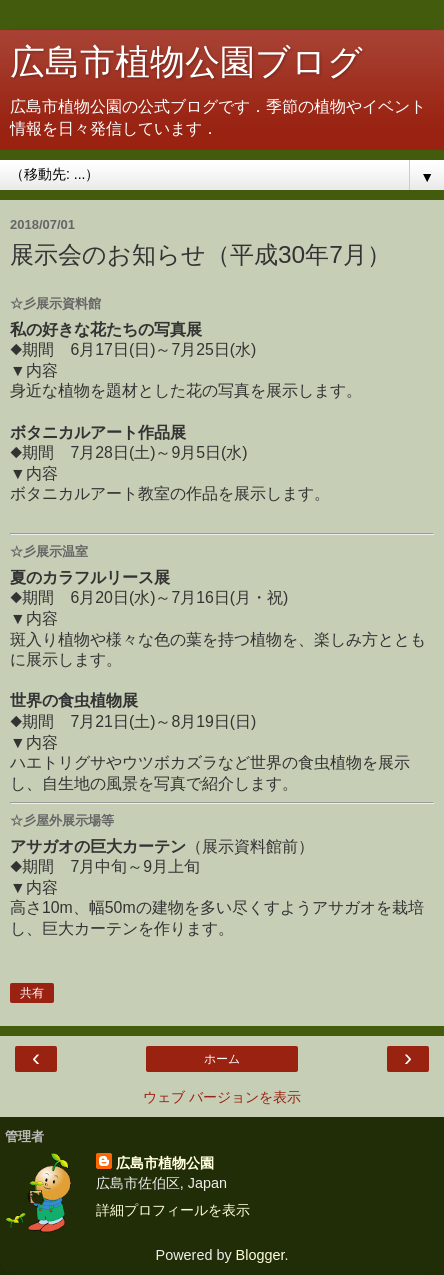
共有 (32, 993)
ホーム (222, 1059)
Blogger (260, 1255)
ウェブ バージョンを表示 (222, 1097)
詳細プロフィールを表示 (173, 1210)
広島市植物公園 (165, 1163)
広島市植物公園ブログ (186, 62)
